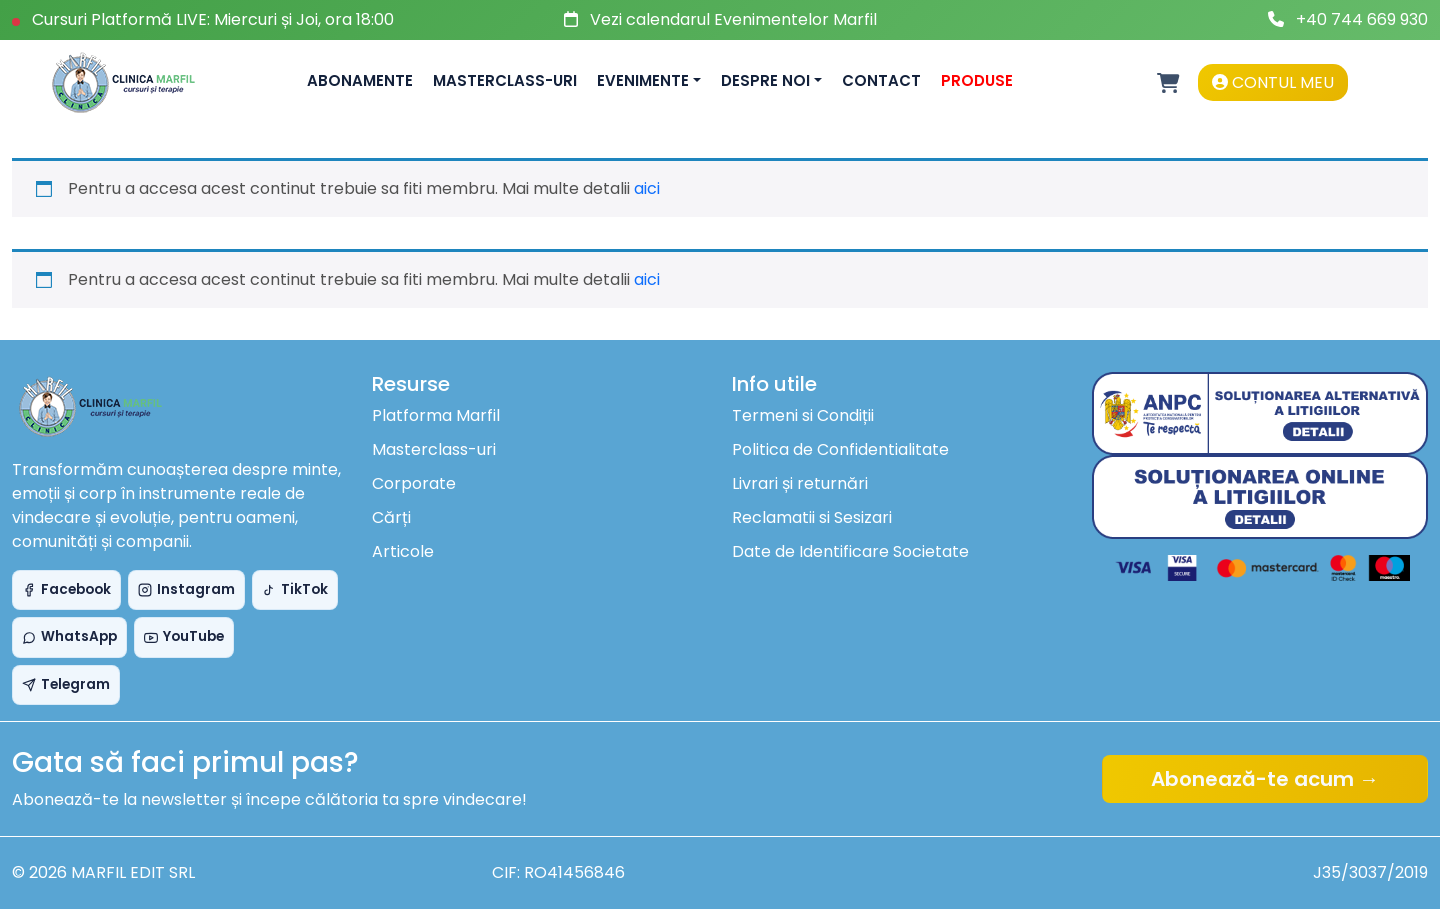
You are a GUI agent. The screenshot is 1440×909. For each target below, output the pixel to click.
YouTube (184, 636)
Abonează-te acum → (1265, 779)
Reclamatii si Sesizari (812, 517)
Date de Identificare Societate (850, 551)
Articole (403, 551)
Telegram (66, 684)
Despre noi (765, 80)
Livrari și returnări (800, 483)
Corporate (414, 483)
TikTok (295, 589)
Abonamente (360, 80)
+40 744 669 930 (1362, 19)
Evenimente (643, 80)
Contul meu (1273, 82)
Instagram (186, 589)
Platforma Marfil (436, 415)
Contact (881, 80)
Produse (977, 80)
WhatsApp (69, 636)
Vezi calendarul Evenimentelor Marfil (733, 19)
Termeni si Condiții (803, 415)
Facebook (66, 589)
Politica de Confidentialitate (840, 449)
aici (647, 188)
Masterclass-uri (505, 80)
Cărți (391, 517)
